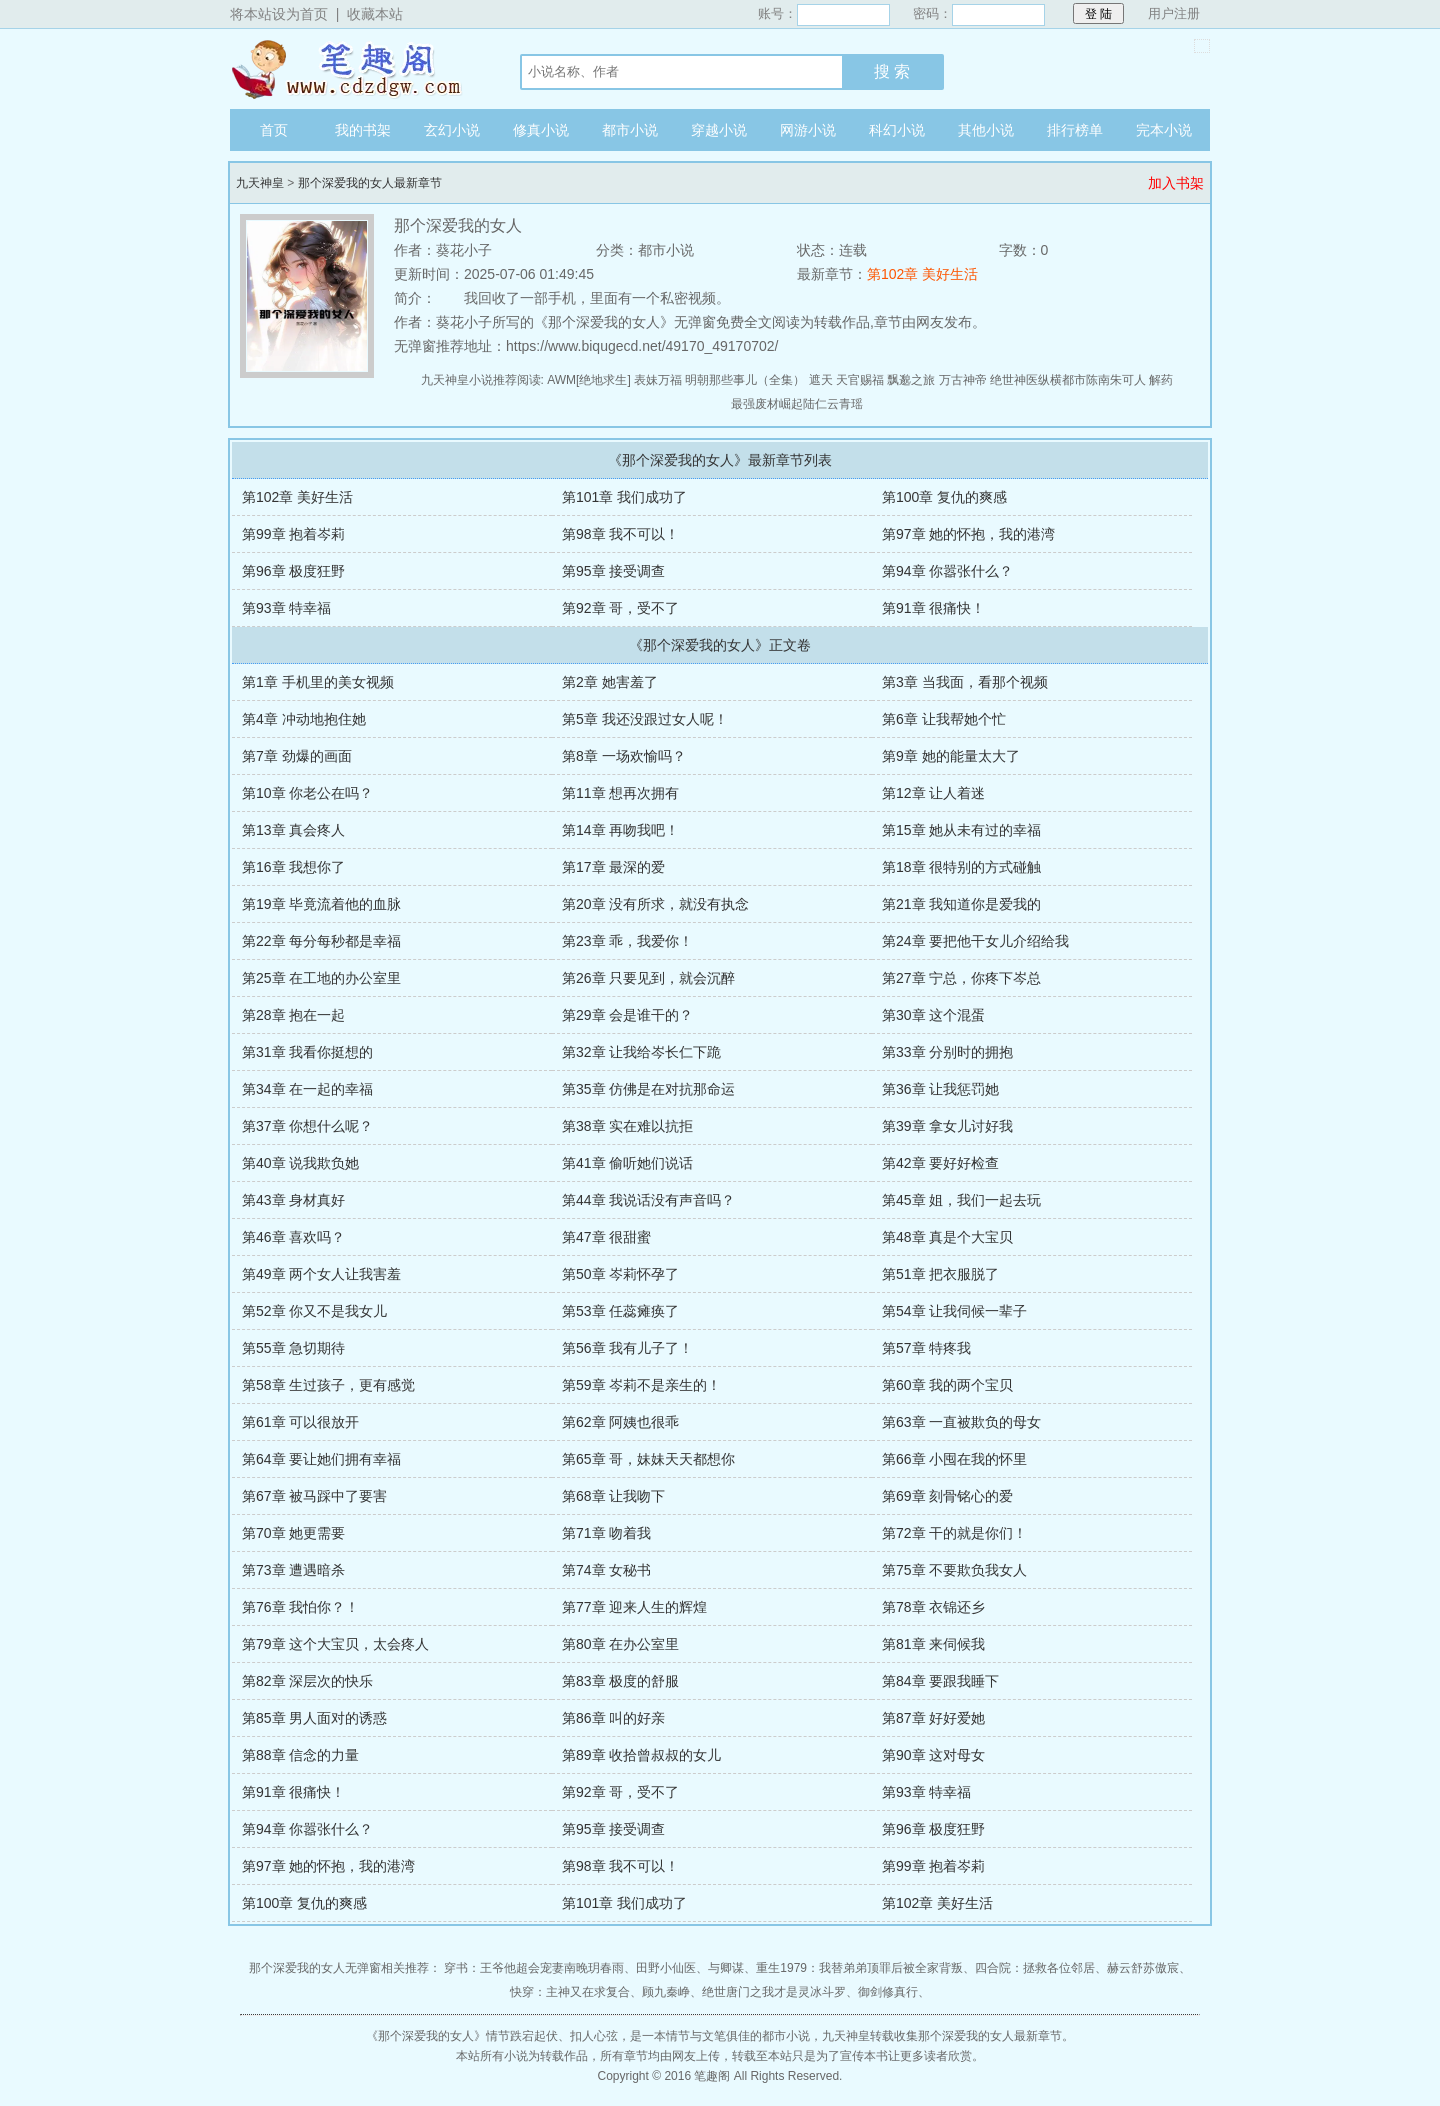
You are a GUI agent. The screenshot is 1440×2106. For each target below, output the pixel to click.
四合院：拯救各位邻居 (1035, 1968)
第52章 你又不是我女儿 (314, 1311)
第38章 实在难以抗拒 (627, 1126)
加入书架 (1176, 183)
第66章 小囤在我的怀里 (954, 1459)
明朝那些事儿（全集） (745, 380)
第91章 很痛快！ (933, 608)
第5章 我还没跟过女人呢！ (645, 719)
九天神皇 (355, 69)
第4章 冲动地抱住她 (304, 719)
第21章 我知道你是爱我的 (961, 904)
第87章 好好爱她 (933, 1718)
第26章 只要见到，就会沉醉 (648, 978)
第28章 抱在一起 (293, 1015)
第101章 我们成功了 (624, 497)
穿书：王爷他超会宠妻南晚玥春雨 (534, 1968)
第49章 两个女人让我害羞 (321, 1274)
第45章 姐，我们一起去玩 (961, 1200)
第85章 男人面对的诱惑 (314, 1718)
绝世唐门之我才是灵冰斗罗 (774, 1992)
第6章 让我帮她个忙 (944, 719)
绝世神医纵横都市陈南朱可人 (1068, 380)
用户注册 (1174, 13)
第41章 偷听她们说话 (627, 1163)
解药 (1161, 380)
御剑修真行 (888, 1992)
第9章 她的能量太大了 (951, 756)
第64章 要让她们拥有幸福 (321, 1459)
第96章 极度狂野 (293, 571)
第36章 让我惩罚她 (940, 1089)
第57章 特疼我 (926, 1348)
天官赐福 (860, 380)
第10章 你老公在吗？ (307, 793)
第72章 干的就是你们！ (954, 1533)
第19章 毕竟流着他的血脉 (321, 904)
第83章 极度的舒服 (620, 1681)
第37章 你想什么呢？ (307, 1126)
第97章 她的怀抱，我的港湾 (968, 534)
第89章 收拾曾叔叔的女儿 (641, 1755)
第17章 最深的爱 (613, 867)
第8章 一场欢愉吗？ (624, 756)
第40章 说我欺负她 (300, 1163)
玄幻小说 (452, 130)
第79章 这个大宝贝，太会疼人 (335, 1644)
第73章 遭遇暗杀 (293, 1570)
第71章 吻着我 (606, 1533)
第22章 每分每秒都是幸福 (321, 941)
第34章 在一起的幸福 (307, 1089)
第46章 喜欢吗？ (293, 1237)
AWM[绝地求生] (589, 380)
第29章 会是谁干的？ (627, 1015)
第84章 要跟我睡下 (940, 1681)
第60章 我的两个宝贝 (947, 1385)
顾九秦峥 (666, 1992)
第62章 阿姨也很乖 (620, 1422)
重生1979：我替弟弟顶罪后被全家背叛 (859, 1968)
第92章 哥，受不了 (620, 608)
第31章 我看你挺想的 (307, 1052)
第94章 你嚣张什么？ (947, 571)
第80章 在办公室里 (620, 1644)
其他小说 (986, 130)
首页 (274, 130)
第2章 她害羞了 (610, 682)
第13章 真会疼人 (293, 830)
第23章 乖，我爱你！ (627, 941)
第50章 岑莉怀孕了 (620, 1274)
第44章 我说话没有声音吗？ (648, 1200)
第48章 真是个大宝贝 (947, 1237)
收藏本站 (375, 14)
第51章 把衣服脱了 (940, 1274)
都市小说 (630, 130)
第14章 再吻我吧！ (620, 830)
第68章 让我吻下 (613, 1496)
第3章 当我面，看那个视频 (965, 682)
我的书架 (363, 130)
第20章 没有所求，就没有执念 (655, 904)
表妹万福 (658, 380)
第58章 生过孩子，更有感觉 (328, 1385)
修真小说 (541, 130)
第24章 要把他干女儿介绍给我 (975, 941)
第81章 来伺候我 (933, 1644)
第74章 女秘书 (606, 1570)
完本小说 (1164, 130)
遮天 (821, 380)
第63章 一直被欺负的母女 (961, 1422)
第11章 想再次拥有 (620, 793)
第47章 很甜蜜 (606, 1237)
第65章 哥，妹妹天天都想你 (648, 1459)
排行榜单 (1075, 130)
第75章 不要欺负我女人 (954, 1570)
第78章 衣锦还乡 (933, 1607)
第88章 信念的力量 (300, 1755)
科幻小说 (897, 130)
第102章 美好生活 (922, 274)
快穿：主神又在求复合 (570, 1992)
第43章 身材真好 (293, 1200)
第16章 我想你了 (293, 867)
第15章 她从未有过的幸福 (961, 830)
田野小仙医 (666, 1968)
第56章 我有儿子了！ (627, 1348)
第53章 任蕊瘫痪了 (620, 1311)
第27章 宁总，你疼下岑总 (961, 978)
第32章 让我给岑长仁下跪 (641, 1052)
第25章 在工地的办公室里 (321, 978)
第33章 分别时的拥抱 (947, 1052)
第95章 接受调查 (613, 571)
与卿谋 (726, 1968)
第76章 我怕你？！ (300, 1607)
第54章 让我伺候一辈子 (954, 1311)
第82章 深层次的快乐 (307, 1681)
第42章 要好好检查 (940, 1163)
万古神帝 (963, 380)
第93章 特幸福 (286, 608)
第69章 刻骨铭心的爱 (947, 1496)
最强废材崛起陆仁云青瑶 (797, 404)
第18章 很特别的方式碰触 (961, 867)
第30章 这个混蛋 (933, 1015)
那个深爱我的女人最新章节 (370, 183)
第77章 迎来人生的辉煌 (634, 1607)
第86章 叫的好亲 (613, 1718)
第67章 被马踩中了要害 (314, 1496)
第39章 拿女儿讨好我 (947, 1126)
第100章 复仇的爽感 (944, 497)
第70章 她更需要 (293, 1533)
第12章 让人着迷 (933, 793)
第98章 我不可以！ (620, 534)
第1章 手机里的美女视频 (318, 682)
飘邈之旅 (911, 380)
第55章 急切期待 (293, 1348)
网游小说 (808, 130)
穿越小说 (719, 130)
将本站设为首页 (279, 14)
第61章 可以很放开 (300, 1422)
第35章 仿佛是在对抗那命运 (648, 1089)
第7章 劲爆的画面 (297, 756)
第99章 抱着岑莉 (293, 534)
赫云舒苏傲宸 (1143, 1968)
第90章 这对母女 (933, 1755)
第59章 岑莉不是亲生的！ (641, 1385)
